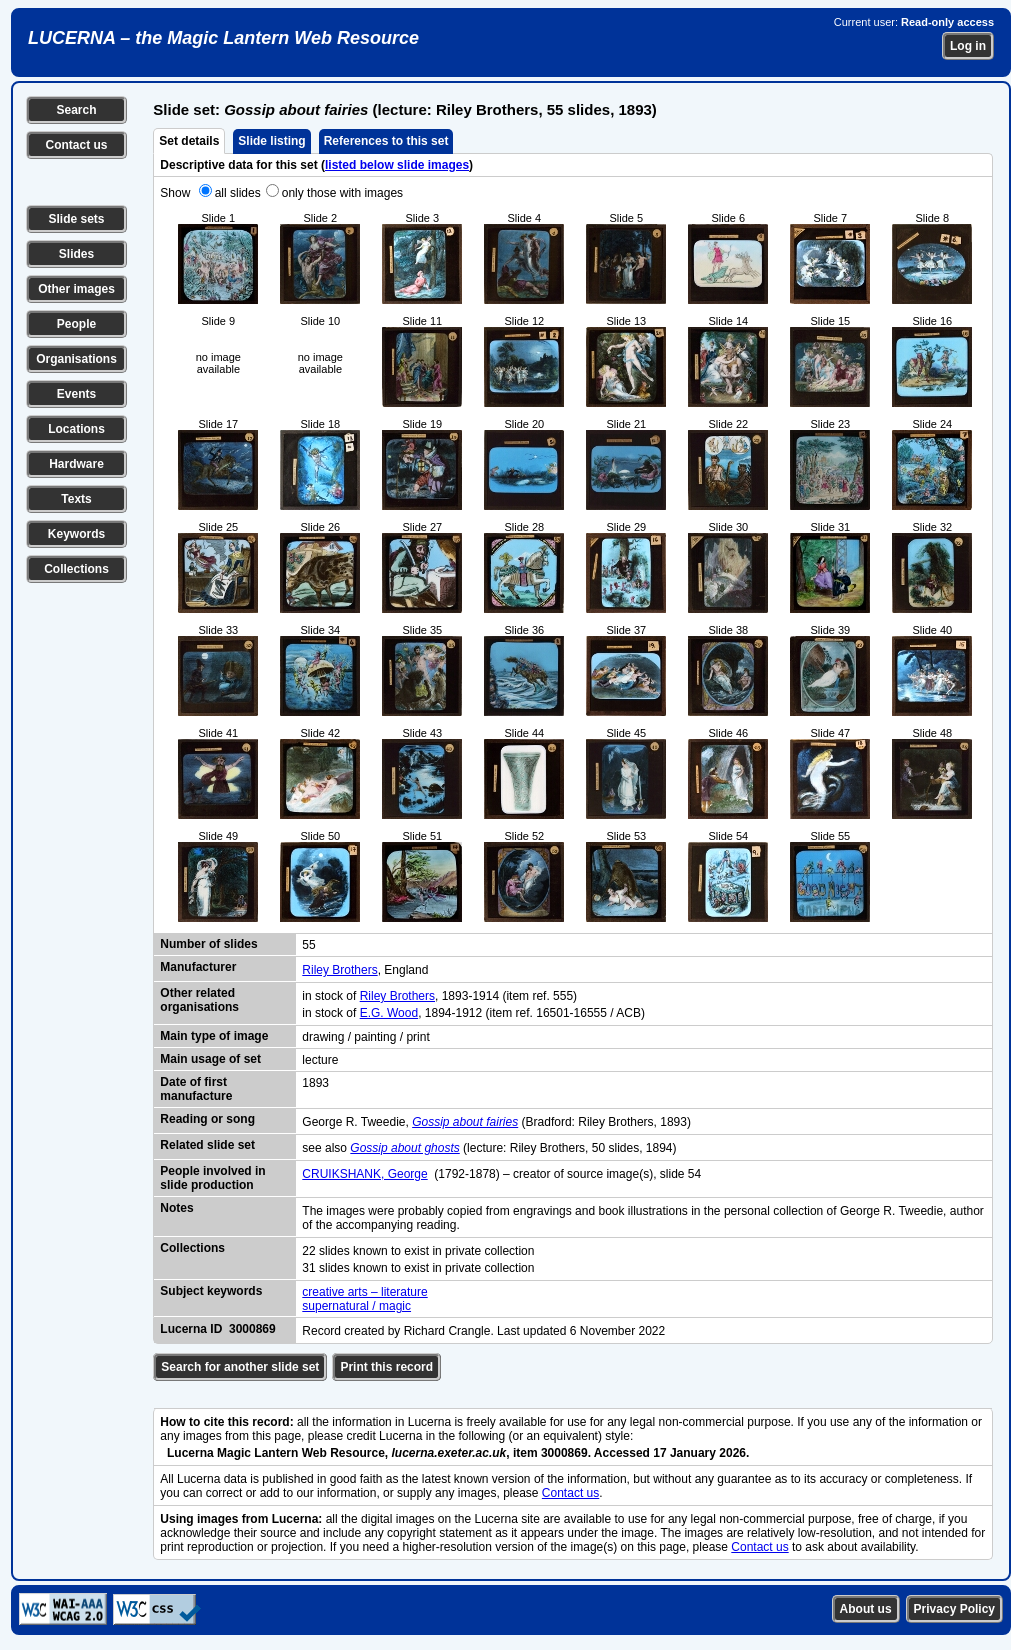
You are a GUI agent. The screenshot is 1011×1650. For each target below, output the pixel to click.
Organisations (76, 359)
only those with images (342, 193)
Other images (76, 289)
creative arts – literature (364, 1292)
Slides (76, 254)
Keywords (76, 534)
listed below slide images (397, 165)
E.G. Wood (389, 1013)
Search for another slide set (240, 1367)
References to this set (386, 141)
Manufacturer (198, 967)
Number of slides (208, 944)
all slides (238, 193)
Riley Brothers (339, 970)
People (76, 324)
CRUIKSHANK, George (364, 1174)
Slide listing (271, 141)
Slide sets (76, 219)
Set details (189, 141)
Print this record (386, 1367)
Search (76, 110)
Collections (76, 569)
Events (76, 394)
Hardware (76, 464)
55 (308, 945)
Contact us (76, 145)
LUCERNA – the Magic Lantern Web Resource (223, 38)
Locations (76, 429)
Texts (76, 499)
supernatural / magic (356, 1306)
